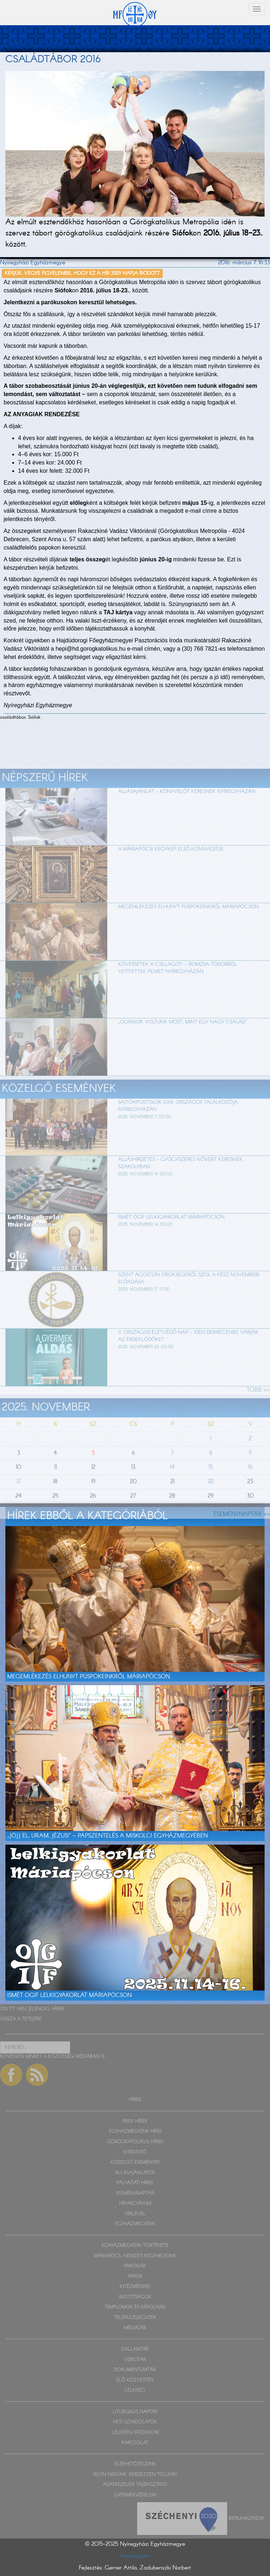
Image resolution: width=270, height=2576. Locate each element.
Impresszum (135, 2556)
